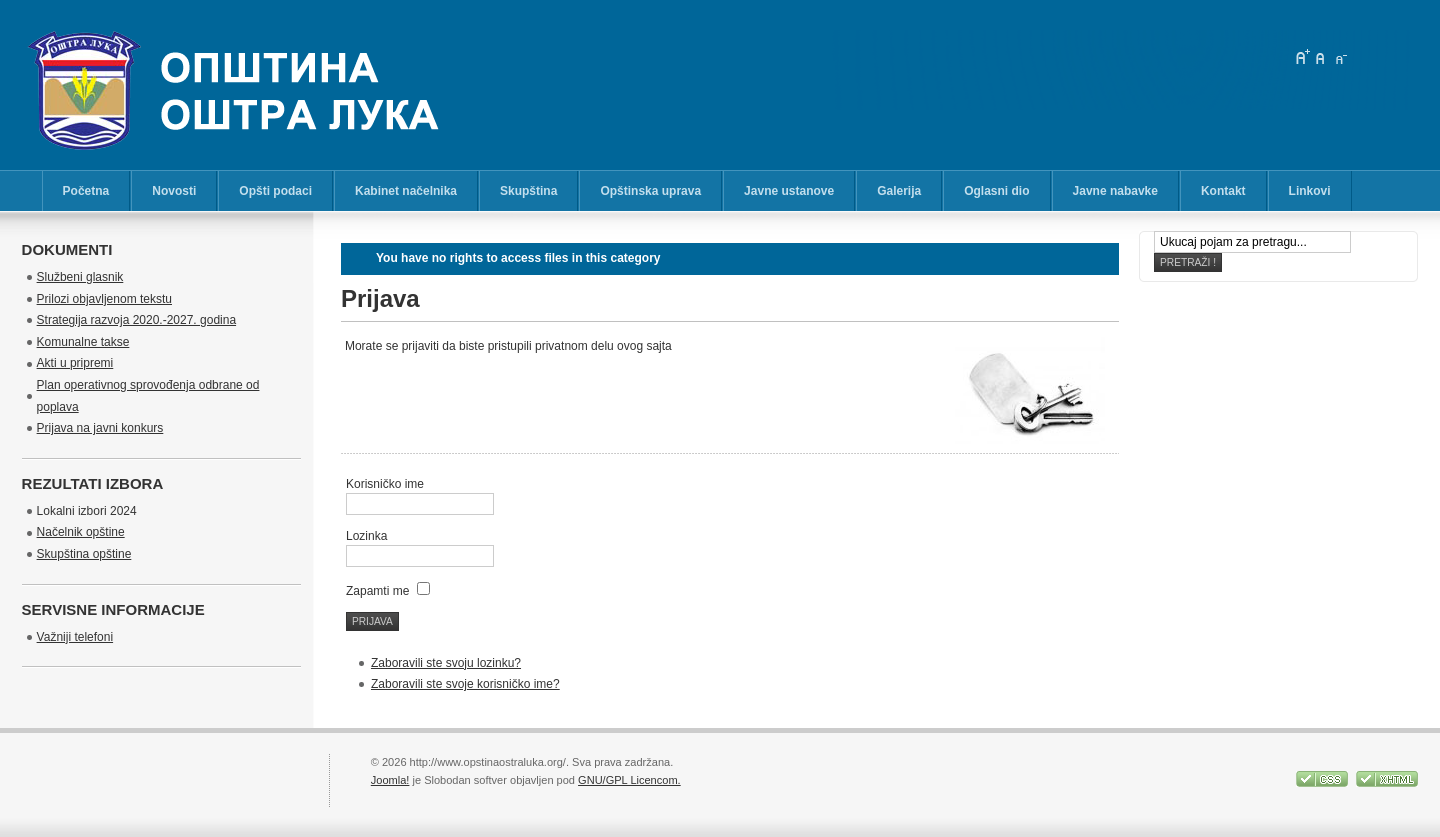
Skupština (528, 191)
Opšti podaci (275, 191)
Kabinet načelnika (406, 191)
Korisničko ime (385, 484)
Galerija (899, 191)
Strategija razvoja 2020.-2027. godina (136, 320)
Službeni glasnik (80, 277)
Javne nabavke (1115, 191)
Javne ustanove (789, 191)
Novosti (174, 191)
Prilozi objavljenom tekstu (104, 299)
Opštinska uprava (650, 191)
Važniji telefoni (75, 637)
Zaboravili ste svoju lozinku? (446, 663)
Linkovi (1310, 191)
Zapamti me (377, 591)
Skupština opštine (84, 554)
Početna (86, 191)
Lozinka (366, 536)
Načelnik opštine (81, 532)
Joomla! (390, 780)
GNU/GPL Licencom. (629, 780)
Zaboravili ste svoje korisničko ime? (465, 684)
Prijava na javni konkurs (100, 428)
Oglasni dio (996, 191)
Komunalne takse (83, 342)
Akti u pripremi (75, 363)
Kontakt (1223, 191)
